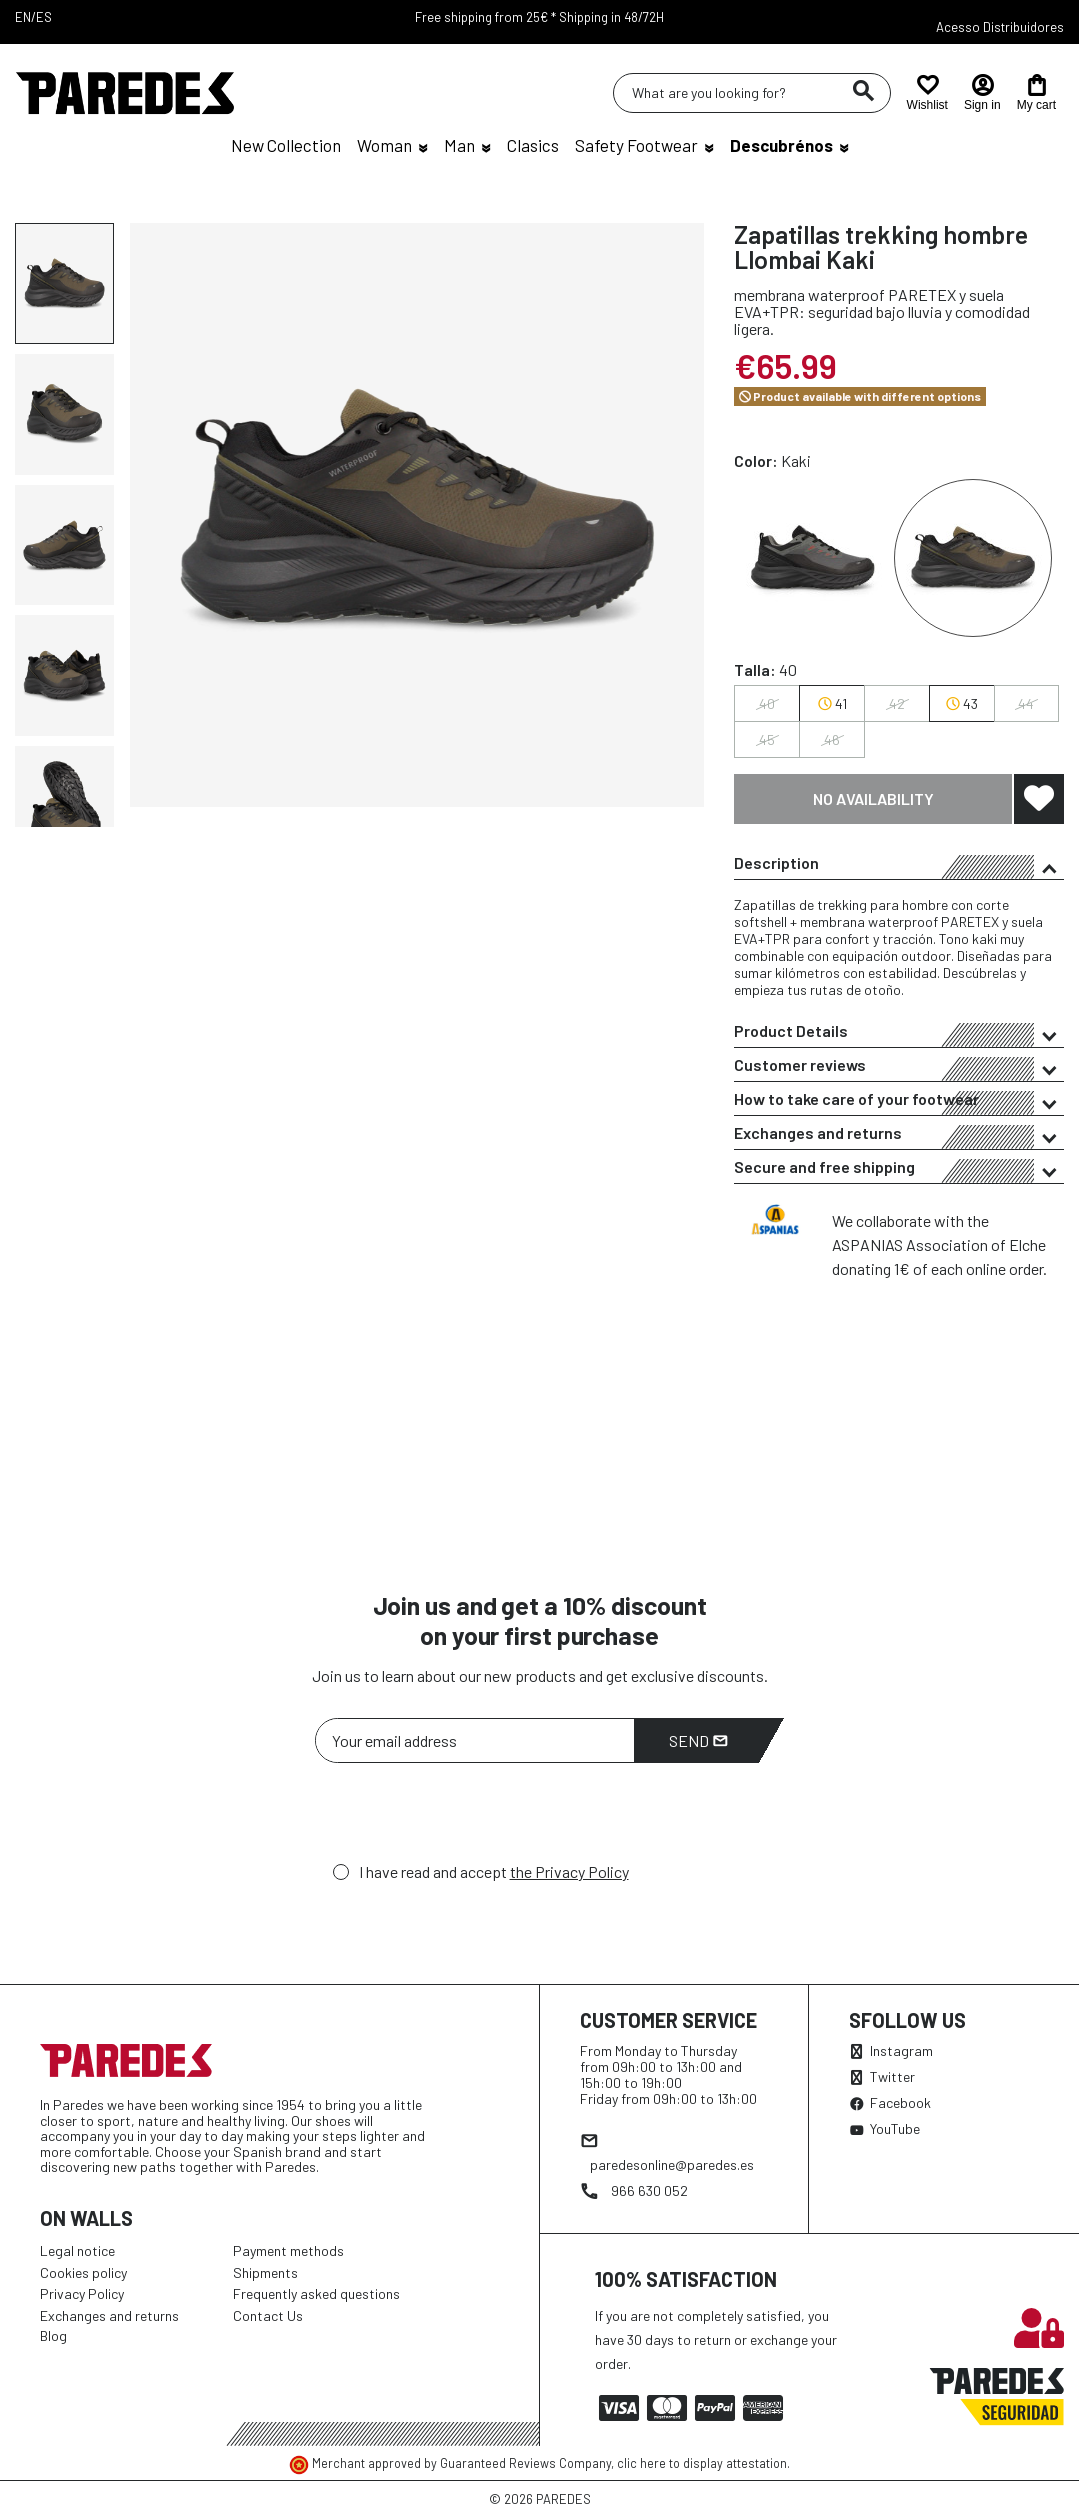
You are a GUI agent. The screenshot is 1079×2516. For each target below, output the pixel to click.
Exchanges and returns (899, 1136)
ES (44, 17)
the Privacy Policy (569, 1871)
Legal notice (77, 2250)
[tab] (899, 863)
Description (899, 866)
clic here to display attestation (702, 2463)
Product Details (899, 1034)
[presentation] (467, 1818)
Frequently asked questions (316, 2293)
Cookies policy (83, 2272)
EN (23, 17)
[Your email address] (475, 1740)
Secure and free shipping (899, 1170)
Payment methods (288, 2250)
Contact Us (268, 2315)
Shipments (265, 2272)
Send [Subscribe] (698, 1740)
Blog (53, 2335)
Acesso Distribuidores (1000, 27)
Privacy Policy (82, 2293)
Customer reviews (899, 1068)
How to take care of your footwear (899, 1102)
